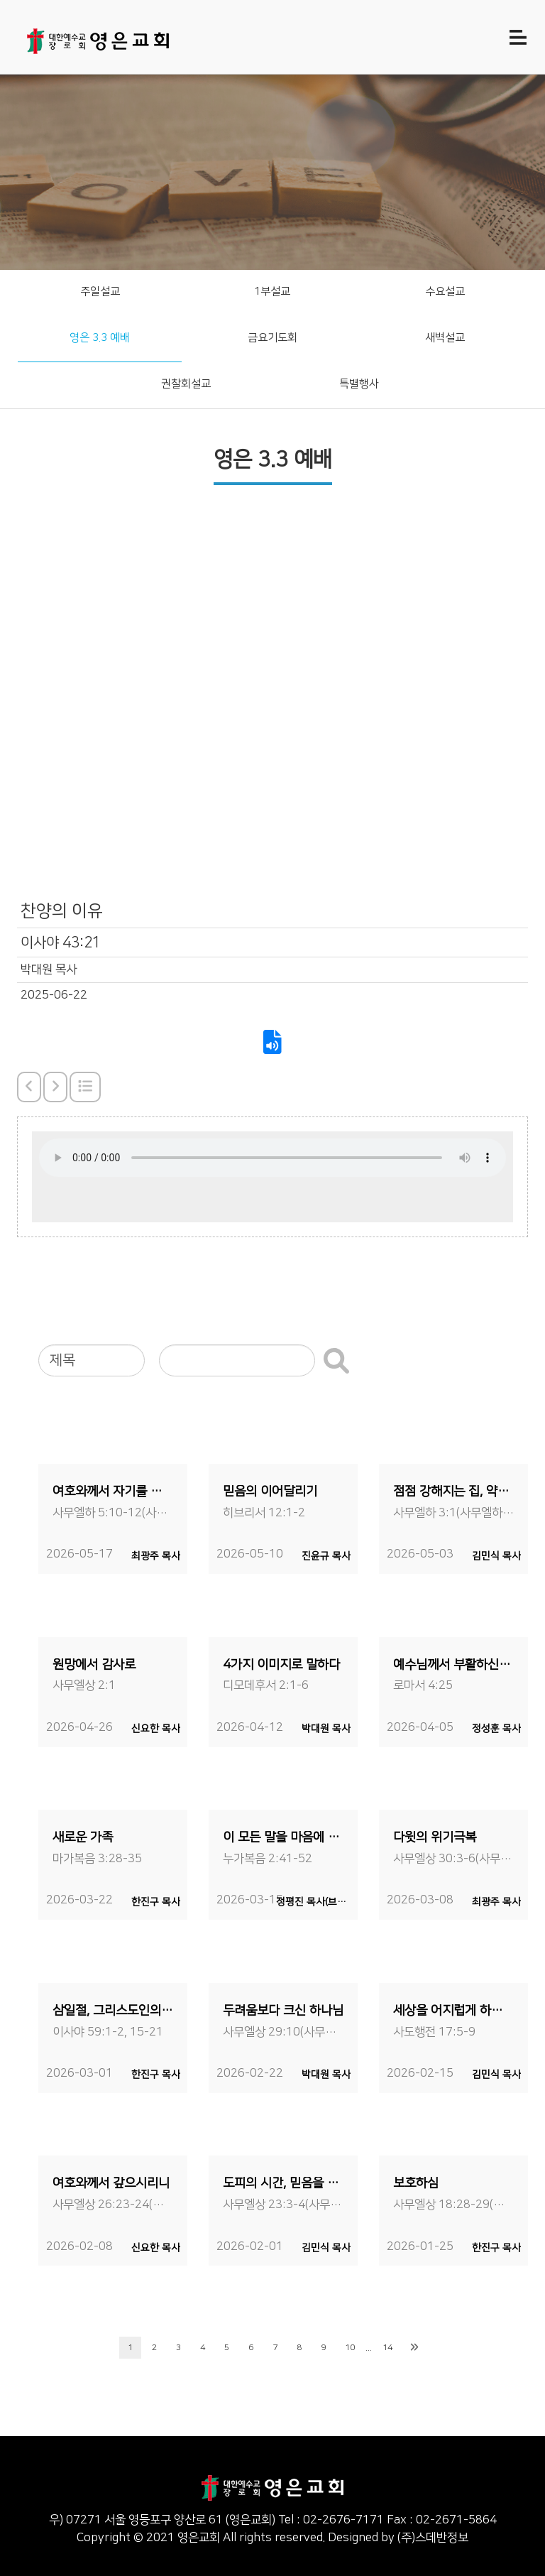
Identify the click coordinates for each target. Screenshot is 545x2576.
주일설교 (100, 292)
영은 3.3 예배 (100, 338)
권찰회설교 (186, 384)
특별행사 (359, 384)
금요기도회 (272, 338)
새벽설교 (445, 338)
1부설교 (272, 292)
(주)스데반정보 (432, 2537)
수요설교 (445, 292)
